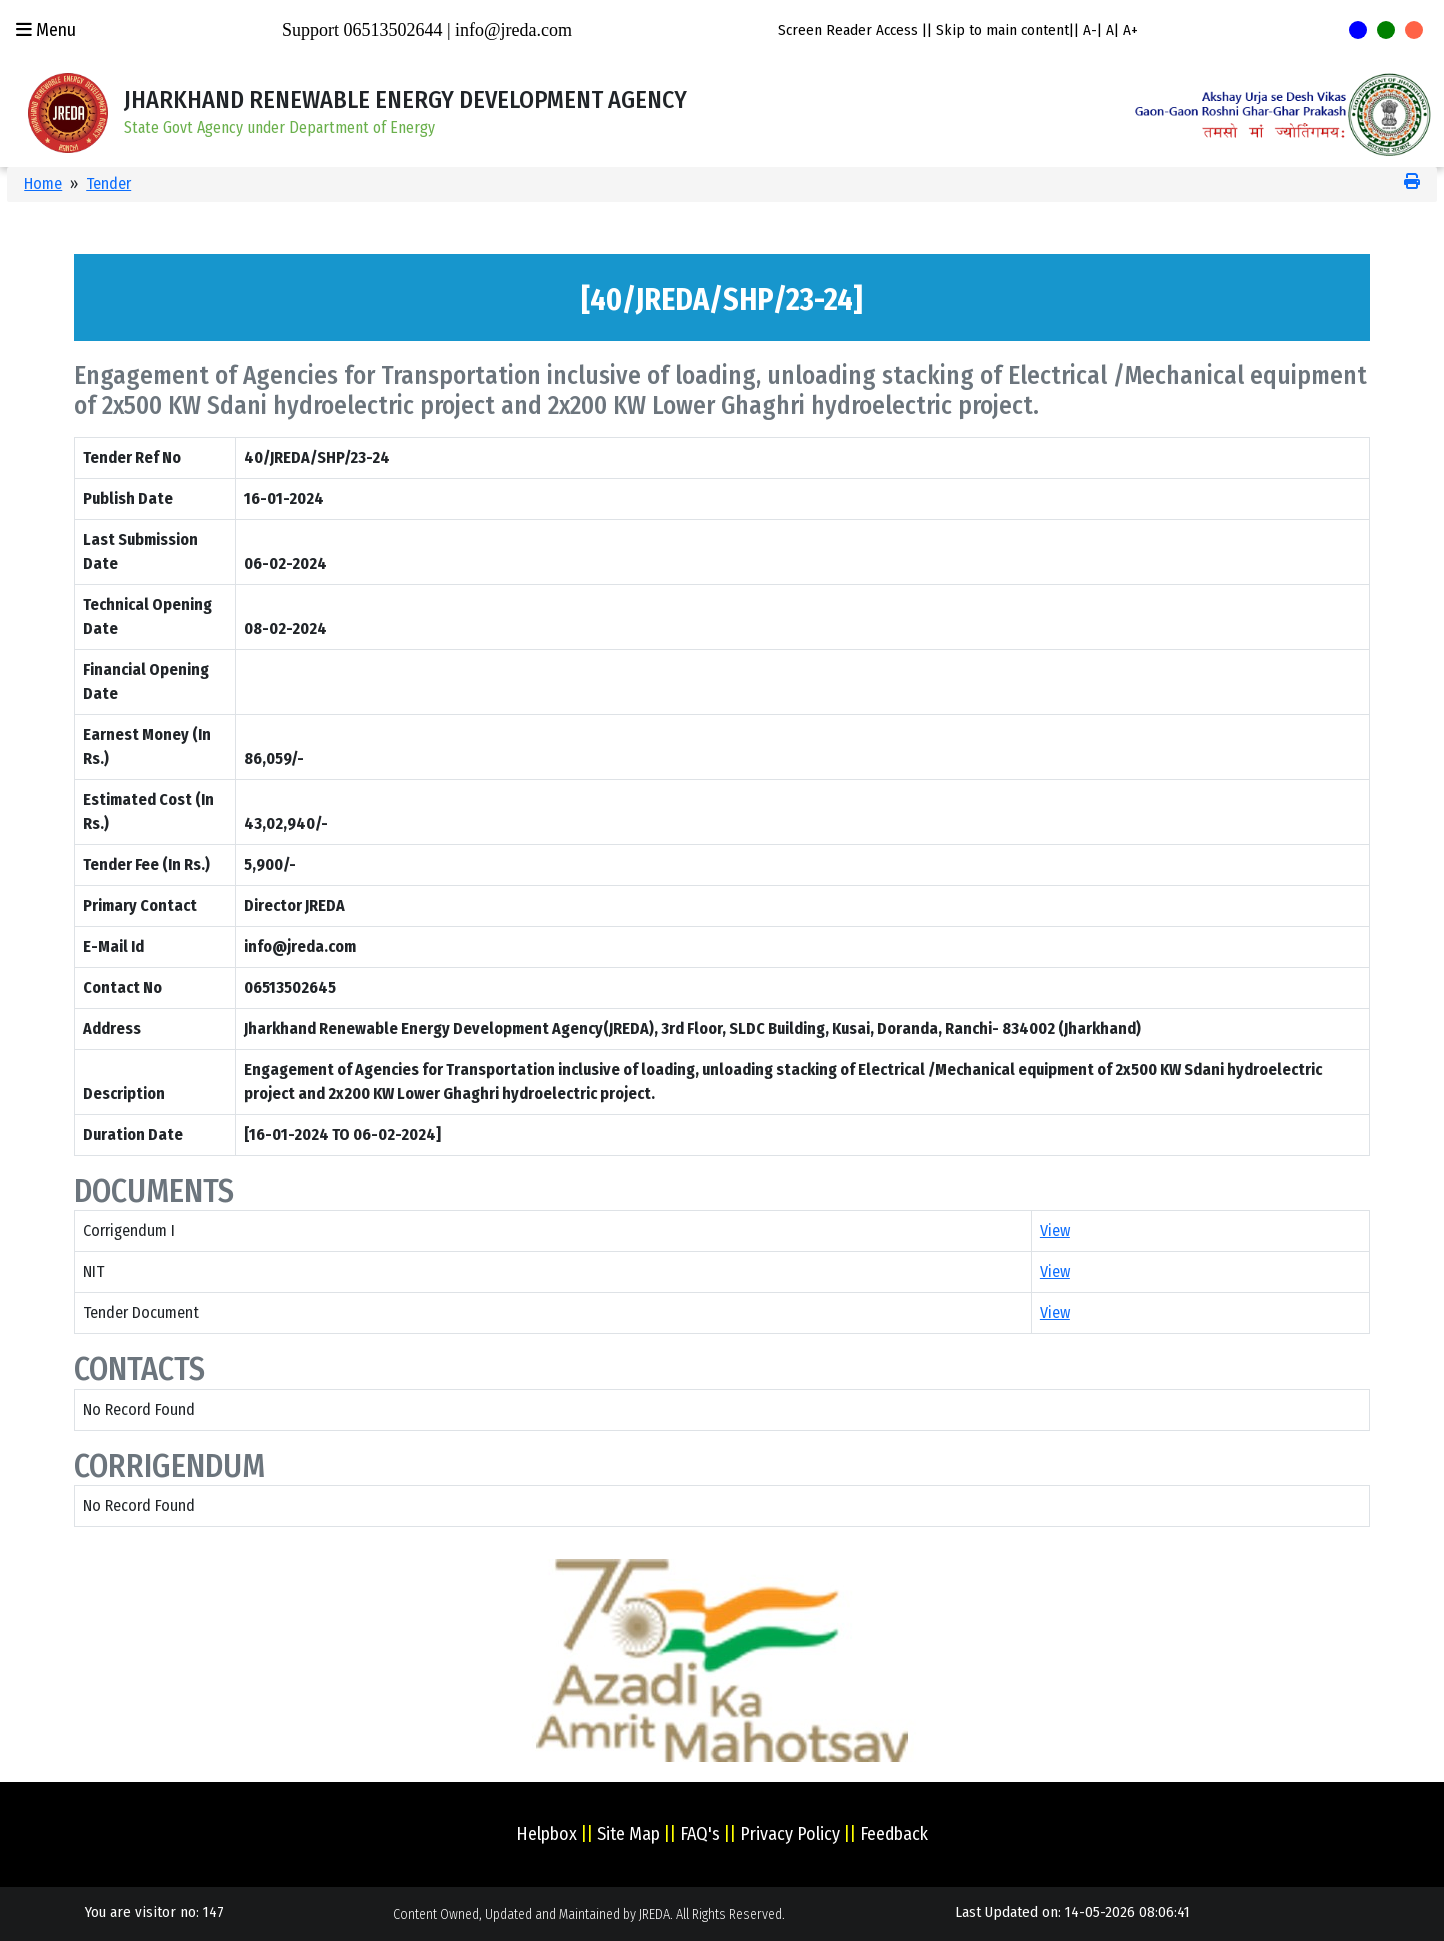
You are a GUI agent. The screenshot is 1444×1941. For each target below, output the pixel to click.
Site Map (628, 1834)
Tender (108, 183)
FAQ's (700, 1834)
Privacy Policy (790, 1834)
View (1055, 1230)
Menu (46, 30)
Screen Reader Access (848, 30)
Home (43, 183)
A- (1090, 30)
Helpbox (546, 1834)
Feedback (894, 1834)
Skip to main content (1002, 30)
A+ (1130, 30)
